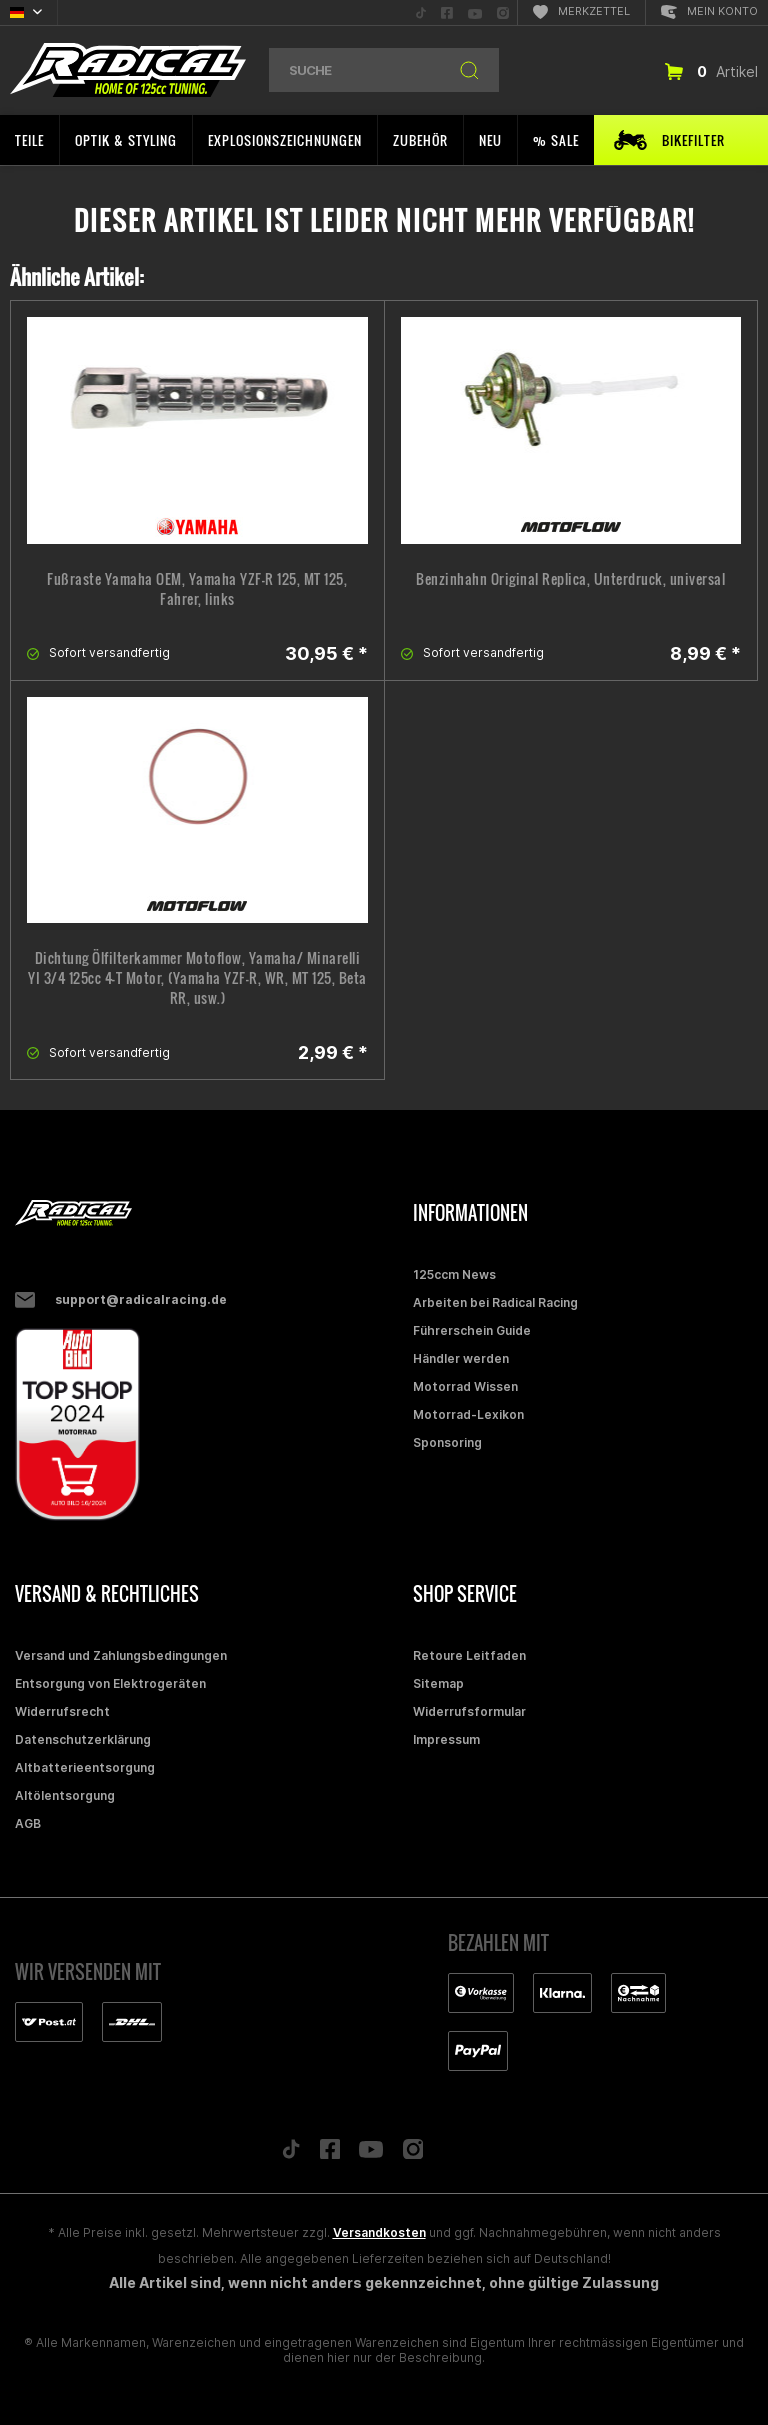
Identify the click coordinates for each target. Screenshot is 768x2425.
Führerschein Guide (472, 1330)
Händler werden (461, 1358)
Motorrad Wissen (465, 1386)
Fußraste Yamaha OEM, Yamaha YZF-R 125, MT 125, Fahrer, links (197, 589)
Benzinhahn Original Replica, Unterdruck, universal (570, 579)
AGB (28, 1823)
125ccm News (454, 1274)
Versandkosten (379, 2232)
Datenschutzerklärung (83, 1739)
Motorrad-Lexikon (468, 1414)
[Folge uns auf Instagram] (413, 2154)
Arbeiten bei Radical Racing (495, 1302)
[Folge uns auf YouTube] (371, 2154)
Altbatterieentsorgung (85, 1767)
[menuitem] (421, 12)
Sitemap (438, 1683)
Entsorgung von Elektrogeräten (110, 1683)
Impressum (446, 1739)
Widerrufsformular (469, 1711)
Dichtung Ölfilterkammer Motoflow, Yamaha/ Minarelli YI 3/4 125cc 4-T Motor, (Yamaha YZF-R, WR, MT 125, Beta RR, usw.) (197, 978)
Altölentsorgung (65, 1795)
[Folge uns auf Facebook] (330, 2154)
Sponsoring (447, 1442)
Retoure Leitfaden (469, 1655)
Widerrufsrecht (62, 1711)
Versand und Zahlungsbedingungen (121, 1655)
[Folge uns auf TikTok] (291, 2154)
